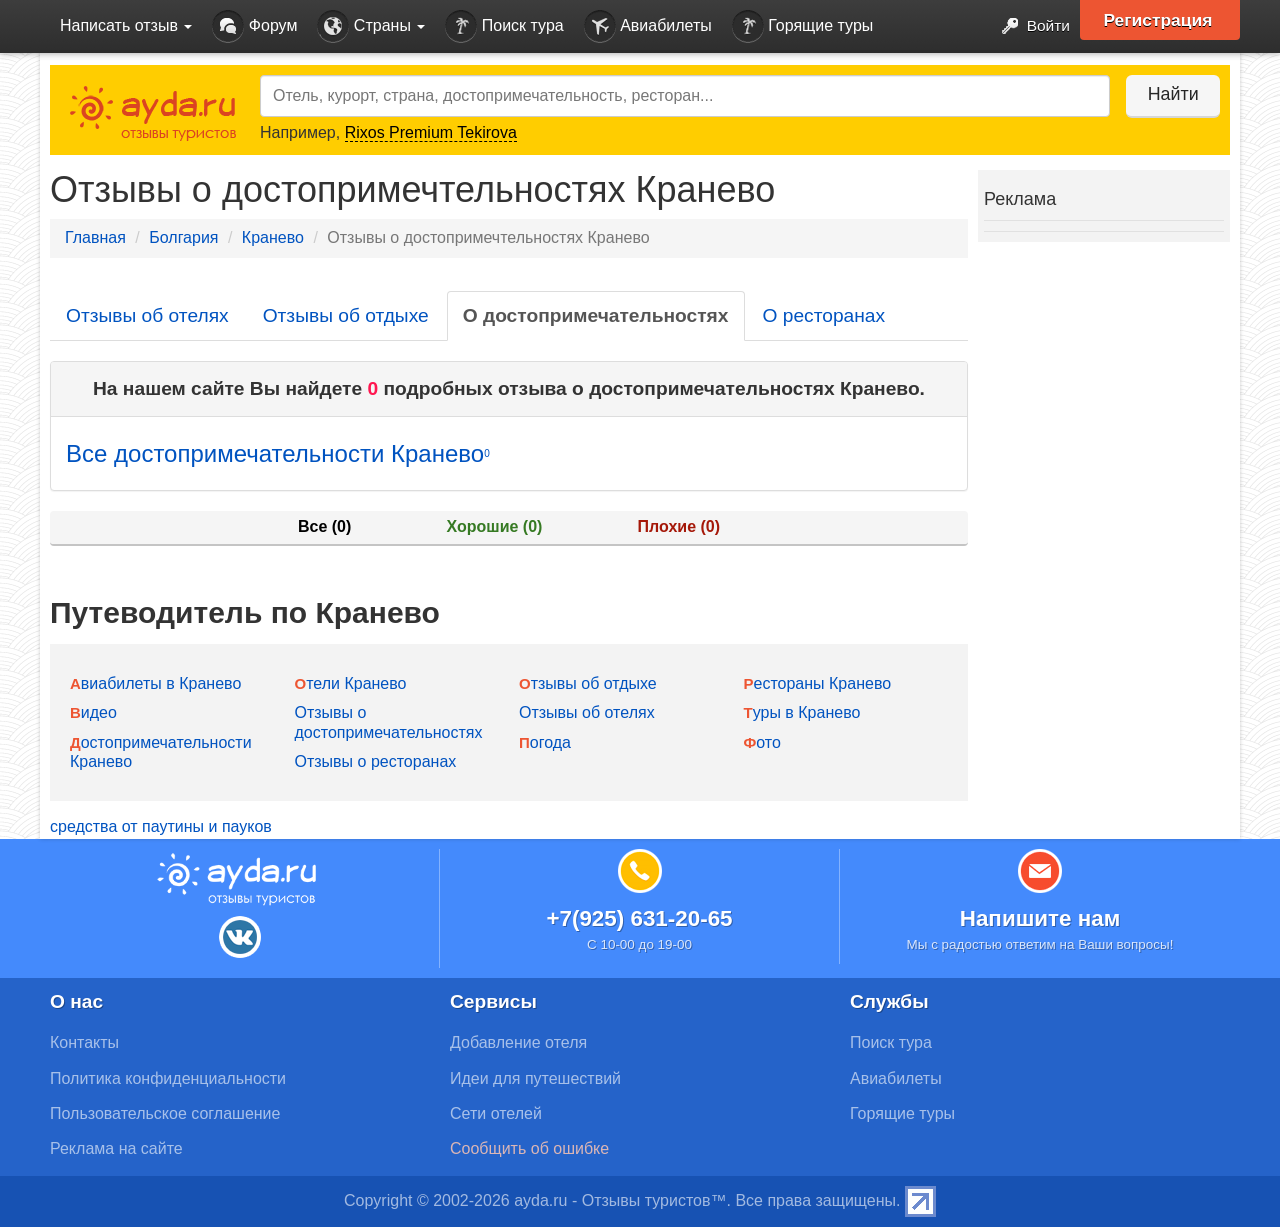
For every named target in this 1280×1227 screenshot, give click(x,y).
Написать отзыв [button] (126, 25)
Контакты (84, 1042)
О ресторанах (824, 315)
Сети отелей (496, 1113)
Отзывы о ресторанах (376, 761)
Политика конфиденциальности (168, 1078)
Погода (545, 742)
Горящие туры (803, 26)
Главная (95, 237)
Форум (254, 26)
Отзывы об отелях (147, 315)
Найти (1169, 94)
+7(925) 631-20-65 (639, 918)
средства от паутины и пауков (161, 826)
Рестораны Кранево (818, 683)
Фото (762, 742)
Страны (371, 26)
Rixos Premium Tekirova (431, 132)
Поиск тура (504, 26)
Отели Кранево (351, 683)
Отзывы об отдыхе (346, 315)
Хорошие (495, 526)
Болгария (183, 237)
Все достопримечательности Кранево (278, 453)
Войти (1029, 26)
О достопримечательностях (596, 315)
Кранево (273, 237)
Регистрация (1161, 20)
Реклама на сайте (116, 1148)
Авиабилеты (648, 26)
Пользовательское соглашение (165, 1113)
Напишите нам (1040, 918)
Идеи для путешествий (535, 1078)
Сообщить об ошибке (529, 1148)
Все (324, 526)
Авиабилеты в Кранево (155, 683)
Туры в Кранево (802, 712)
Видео (93, 712)
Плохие (679, 526)
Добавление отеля (518, 1042)
